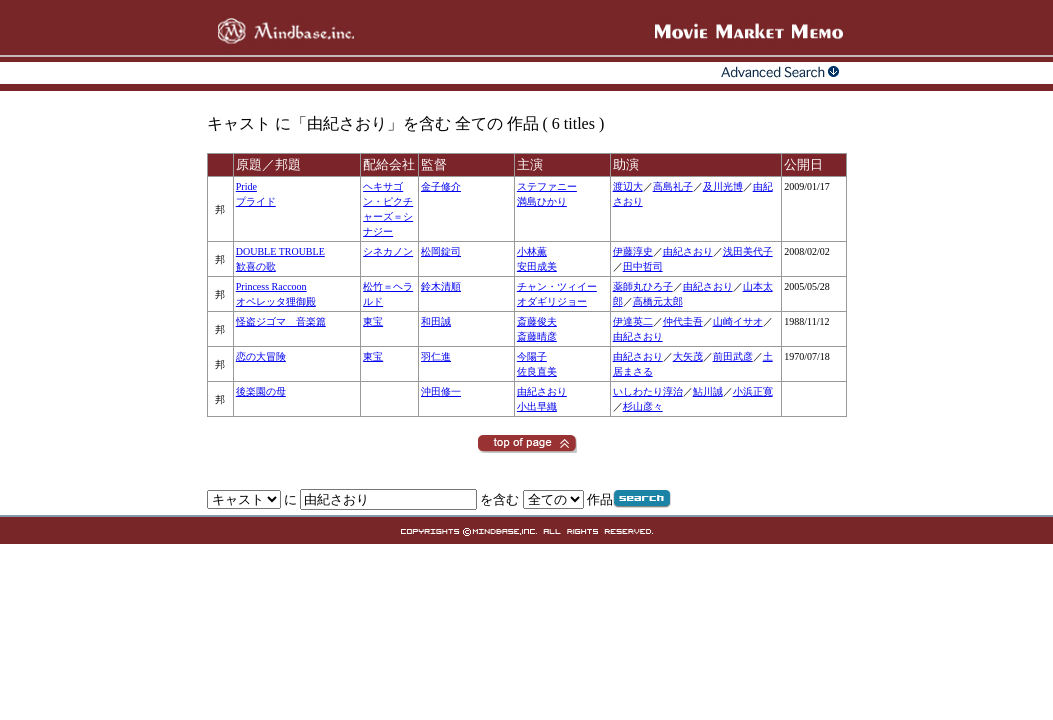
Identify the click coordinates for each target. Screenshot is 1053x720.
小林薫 (532, 251)
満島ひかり (542, 201)
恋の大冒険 (261, 356)
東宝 (373, 321)
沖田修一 (441, 391)
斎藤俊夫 (537, 321)
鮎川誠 (708, 391)
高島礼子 (673, 186)
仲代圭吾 (683, 321)
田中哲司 (643, 266)
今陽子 (532, 356)
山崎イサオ (738, 321)
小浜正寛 (753, 391)
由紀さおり (688, 251)
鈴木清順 (441, 286)
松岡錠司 (441, 251)
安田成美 (537, 266)
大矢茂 (688, 356)
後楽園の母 (261, 391)
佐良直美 (537, 371)
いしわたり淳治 (648, 391)
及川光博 (723, 186)
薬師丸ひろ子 (643, 286)
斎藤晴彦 (537, 336)
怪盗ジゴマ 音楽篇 (281, 321)
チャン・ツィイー (557, 286)
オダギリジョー (552, 301)
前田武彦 (733, 356)
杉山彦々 (643, 406)
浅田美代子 (748, 251)
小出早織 (537, 406)
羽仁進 (436, 356)
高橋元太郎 (658, 301)
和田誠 (436, 321)
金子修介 (441, 186)
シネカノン (388, 251)
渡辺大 (628, 186)
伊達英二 (633, 321)
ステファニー (547, 186)
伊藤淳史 (633, 251)
